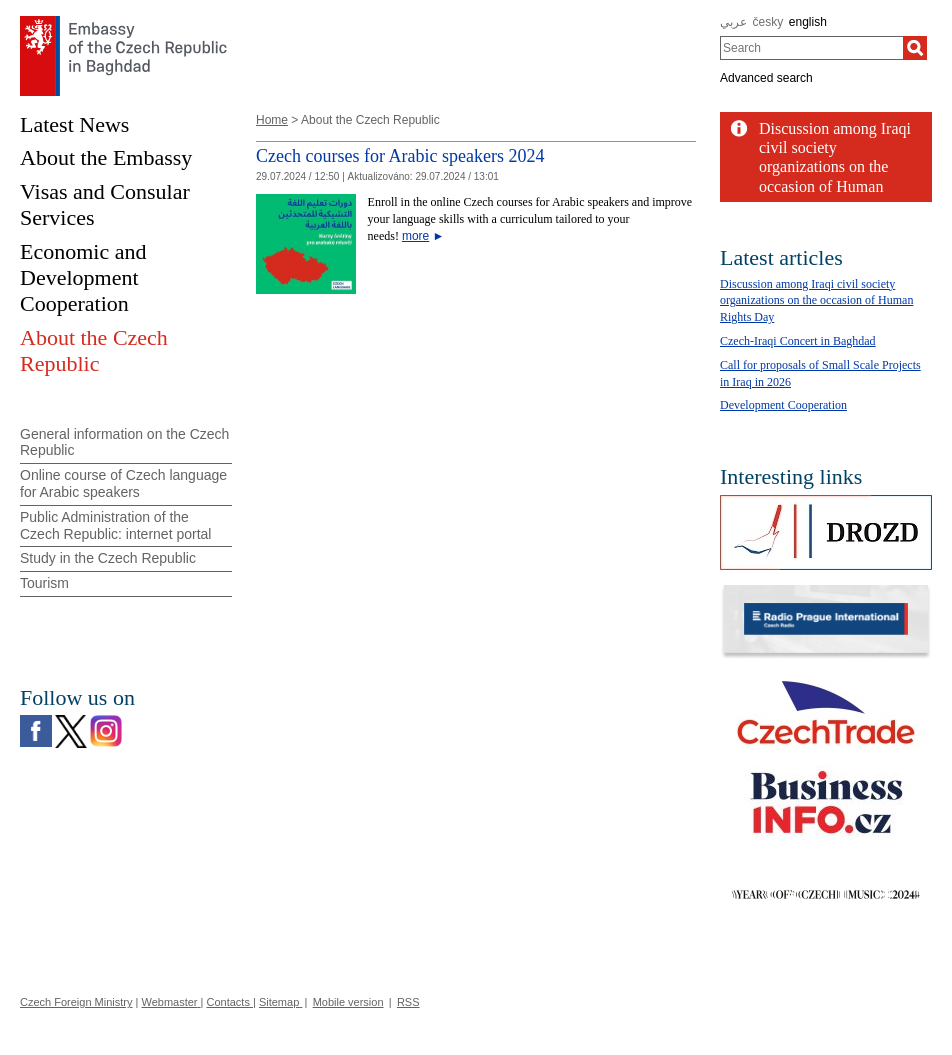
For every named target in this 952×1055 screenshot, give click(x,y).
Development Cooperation (783, 405)
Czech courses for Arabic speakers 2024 (400, 156)
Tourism (44, 583)
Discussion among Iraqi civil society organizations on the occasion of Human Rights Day (816, 301)
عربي (733, 22)
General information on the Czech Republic (124, 442)
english (808, 22)
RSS (408, 1002)
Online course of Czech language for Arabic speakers (123, 483)
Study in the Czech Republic (108, 558)
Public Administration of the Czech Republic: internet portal (115, 525)
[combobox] (811, 48)
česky (768, 22)
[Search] (915, 48)
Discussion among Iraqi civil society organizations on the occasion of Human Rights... (835, 167)
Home (272, 120)
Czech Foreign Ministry (76, 1002)
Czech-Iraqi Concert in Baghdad (798, 341)
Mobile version (348, 1002)
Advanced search (766, 78)
